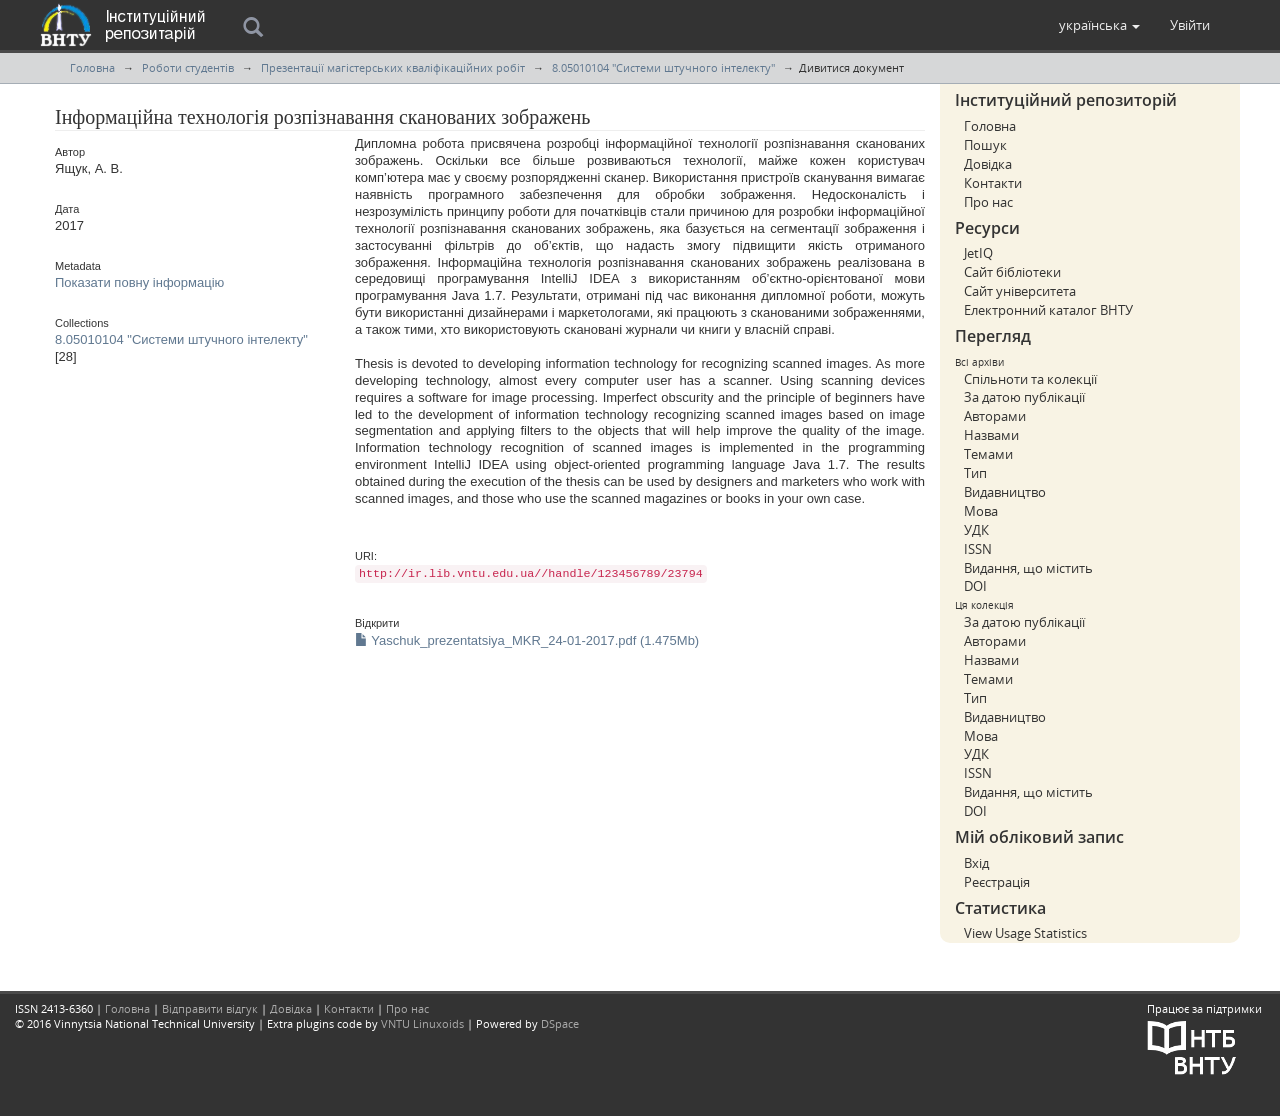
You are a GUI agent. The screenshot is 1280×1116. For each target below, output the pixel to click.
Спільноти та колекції (1030, 379)
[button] (1099, 25)
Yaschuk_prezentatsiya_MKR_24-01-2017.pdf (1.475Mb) (527, 640)
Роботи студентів (188, 67)
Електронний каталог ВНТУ (1048, 310)
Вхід (976, 863)
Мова (981, 511)
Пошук (985, 145)
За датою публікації (1024, 397)
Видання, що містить (1028, 568)
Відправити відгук (210, 1008)
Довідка (988, 164)
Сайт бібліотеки (1012, 272)
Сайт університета (1020, 291)
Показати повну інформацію (139, 282)
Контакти (993, 183)
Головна (92, 67)
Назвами (991, 435)
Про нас (988, 202)
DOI (975, 586)
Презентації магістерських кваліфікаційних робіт (393, 67)
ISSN (978, 549)
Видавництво (1005, 492)
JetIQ (978, 253)
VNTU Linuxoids (422, 1023)
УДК (976, 530)
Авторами (995, 416)
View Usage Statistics (1025, 933)
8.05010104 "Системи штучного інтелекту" (663, 67)
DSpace (560, 1023)
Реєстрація (997, 882)
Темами (988, 454)
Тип (975, 473)
